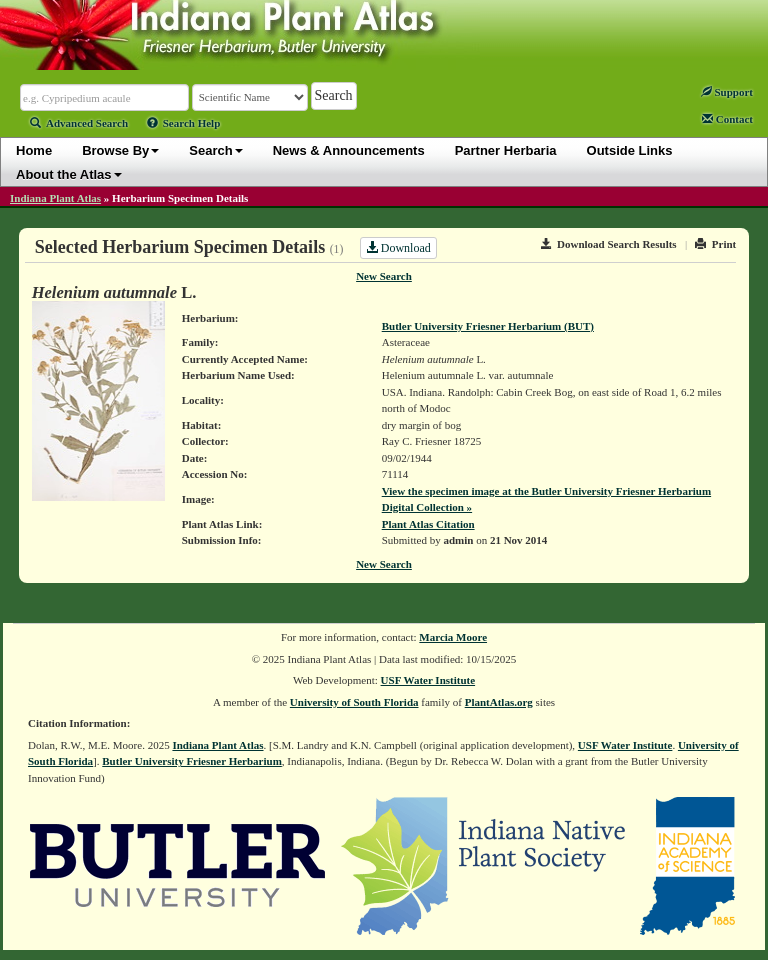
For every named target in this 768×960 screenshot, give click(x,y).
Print (715, 244)
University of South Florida (354, 702)
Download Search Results (609, 244)
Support (727, 92)
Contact (727, 119)
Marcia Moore (453, 637)
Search (215, 150)
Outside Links (630, 150)
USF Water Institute (428, 680)
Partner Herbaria (506, 150)
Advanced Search (79, 123)
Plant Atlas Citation (428, 524)
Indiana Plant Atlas (55, 198)
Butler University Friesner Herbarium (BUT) (488, 326)
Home (34, 150)
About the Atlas (69, 174)
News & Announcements (349, 150)
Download (398, 248)
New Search (384, 276)
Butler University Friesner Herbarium (192, 761)
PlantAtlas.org (499, 702)
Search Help (184, 123)
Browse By (120, 150)
